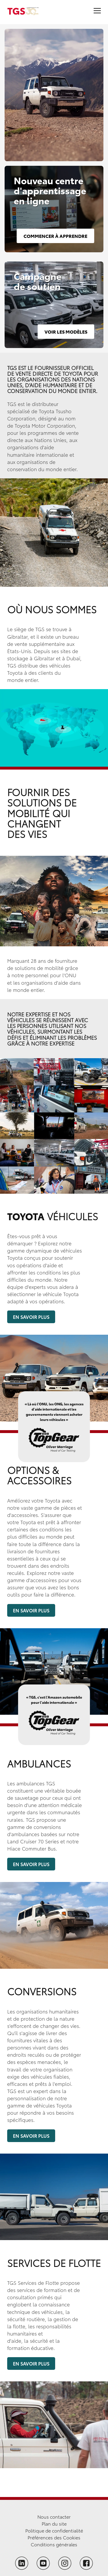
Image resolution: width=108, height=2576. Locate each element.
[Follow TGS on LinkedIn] (22, 2563)
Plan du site (54, 2523)
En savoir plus (31, 1316)
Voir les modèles (66, 331)
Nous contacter (54, 2516)
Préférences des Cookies (54, 2537)
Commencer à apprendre (55, 235)
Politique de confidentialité (54, 2530)
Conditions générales (54, 2544)
